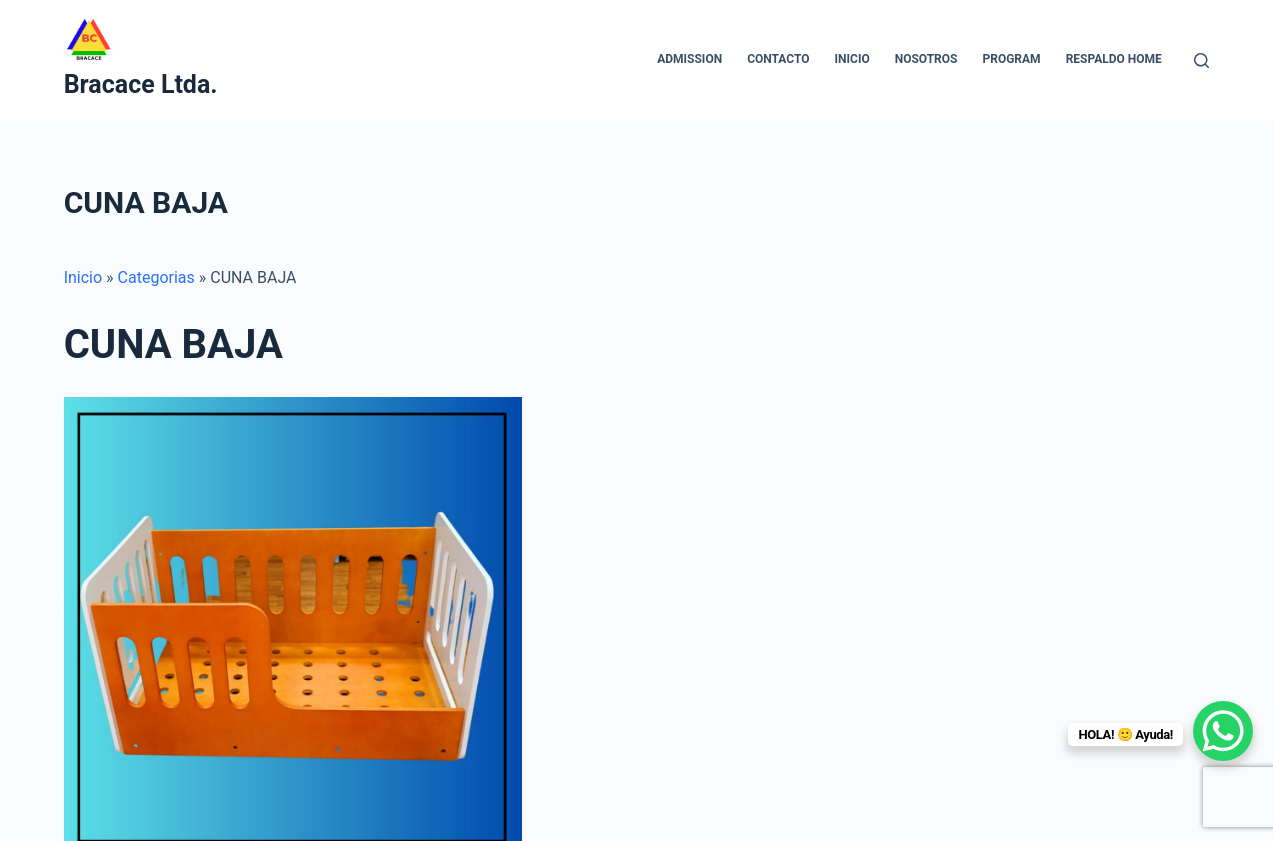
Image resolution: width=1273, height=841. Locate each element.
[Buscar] (1201, 60)
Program (1011, 59)
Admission (689, 59)
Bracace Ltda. (141, 84)
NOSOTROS (926, 59)
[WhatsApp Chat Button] (1223, 731)
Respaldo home (1114, 59)
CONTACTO (778, 59)
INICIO (852, 59)
